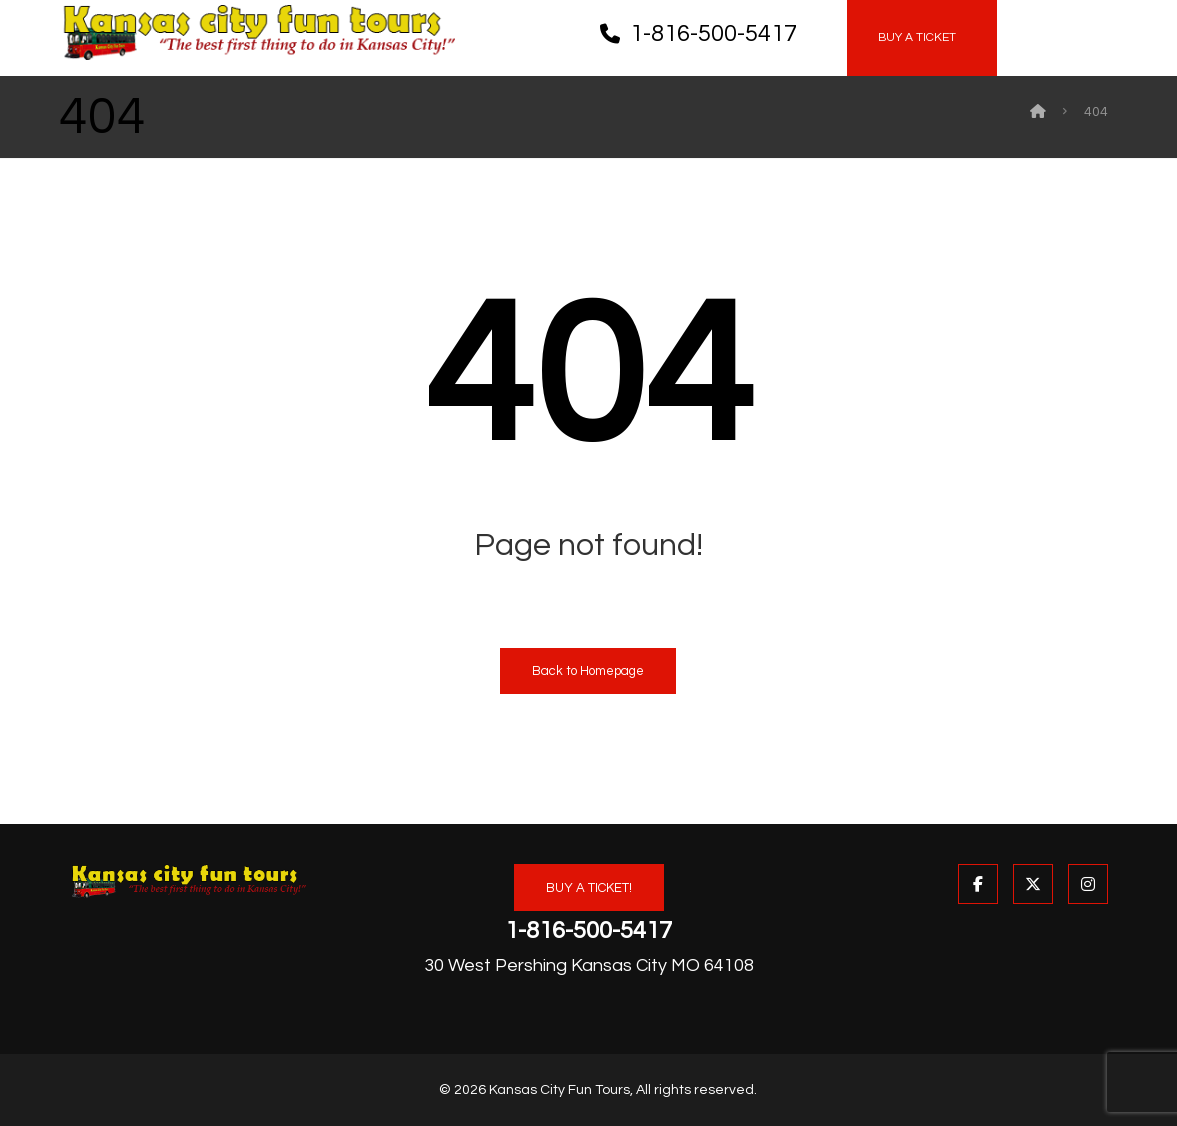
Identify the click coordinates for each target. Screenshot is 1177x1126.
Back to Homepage (588, 671)
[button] (1038, 20)
